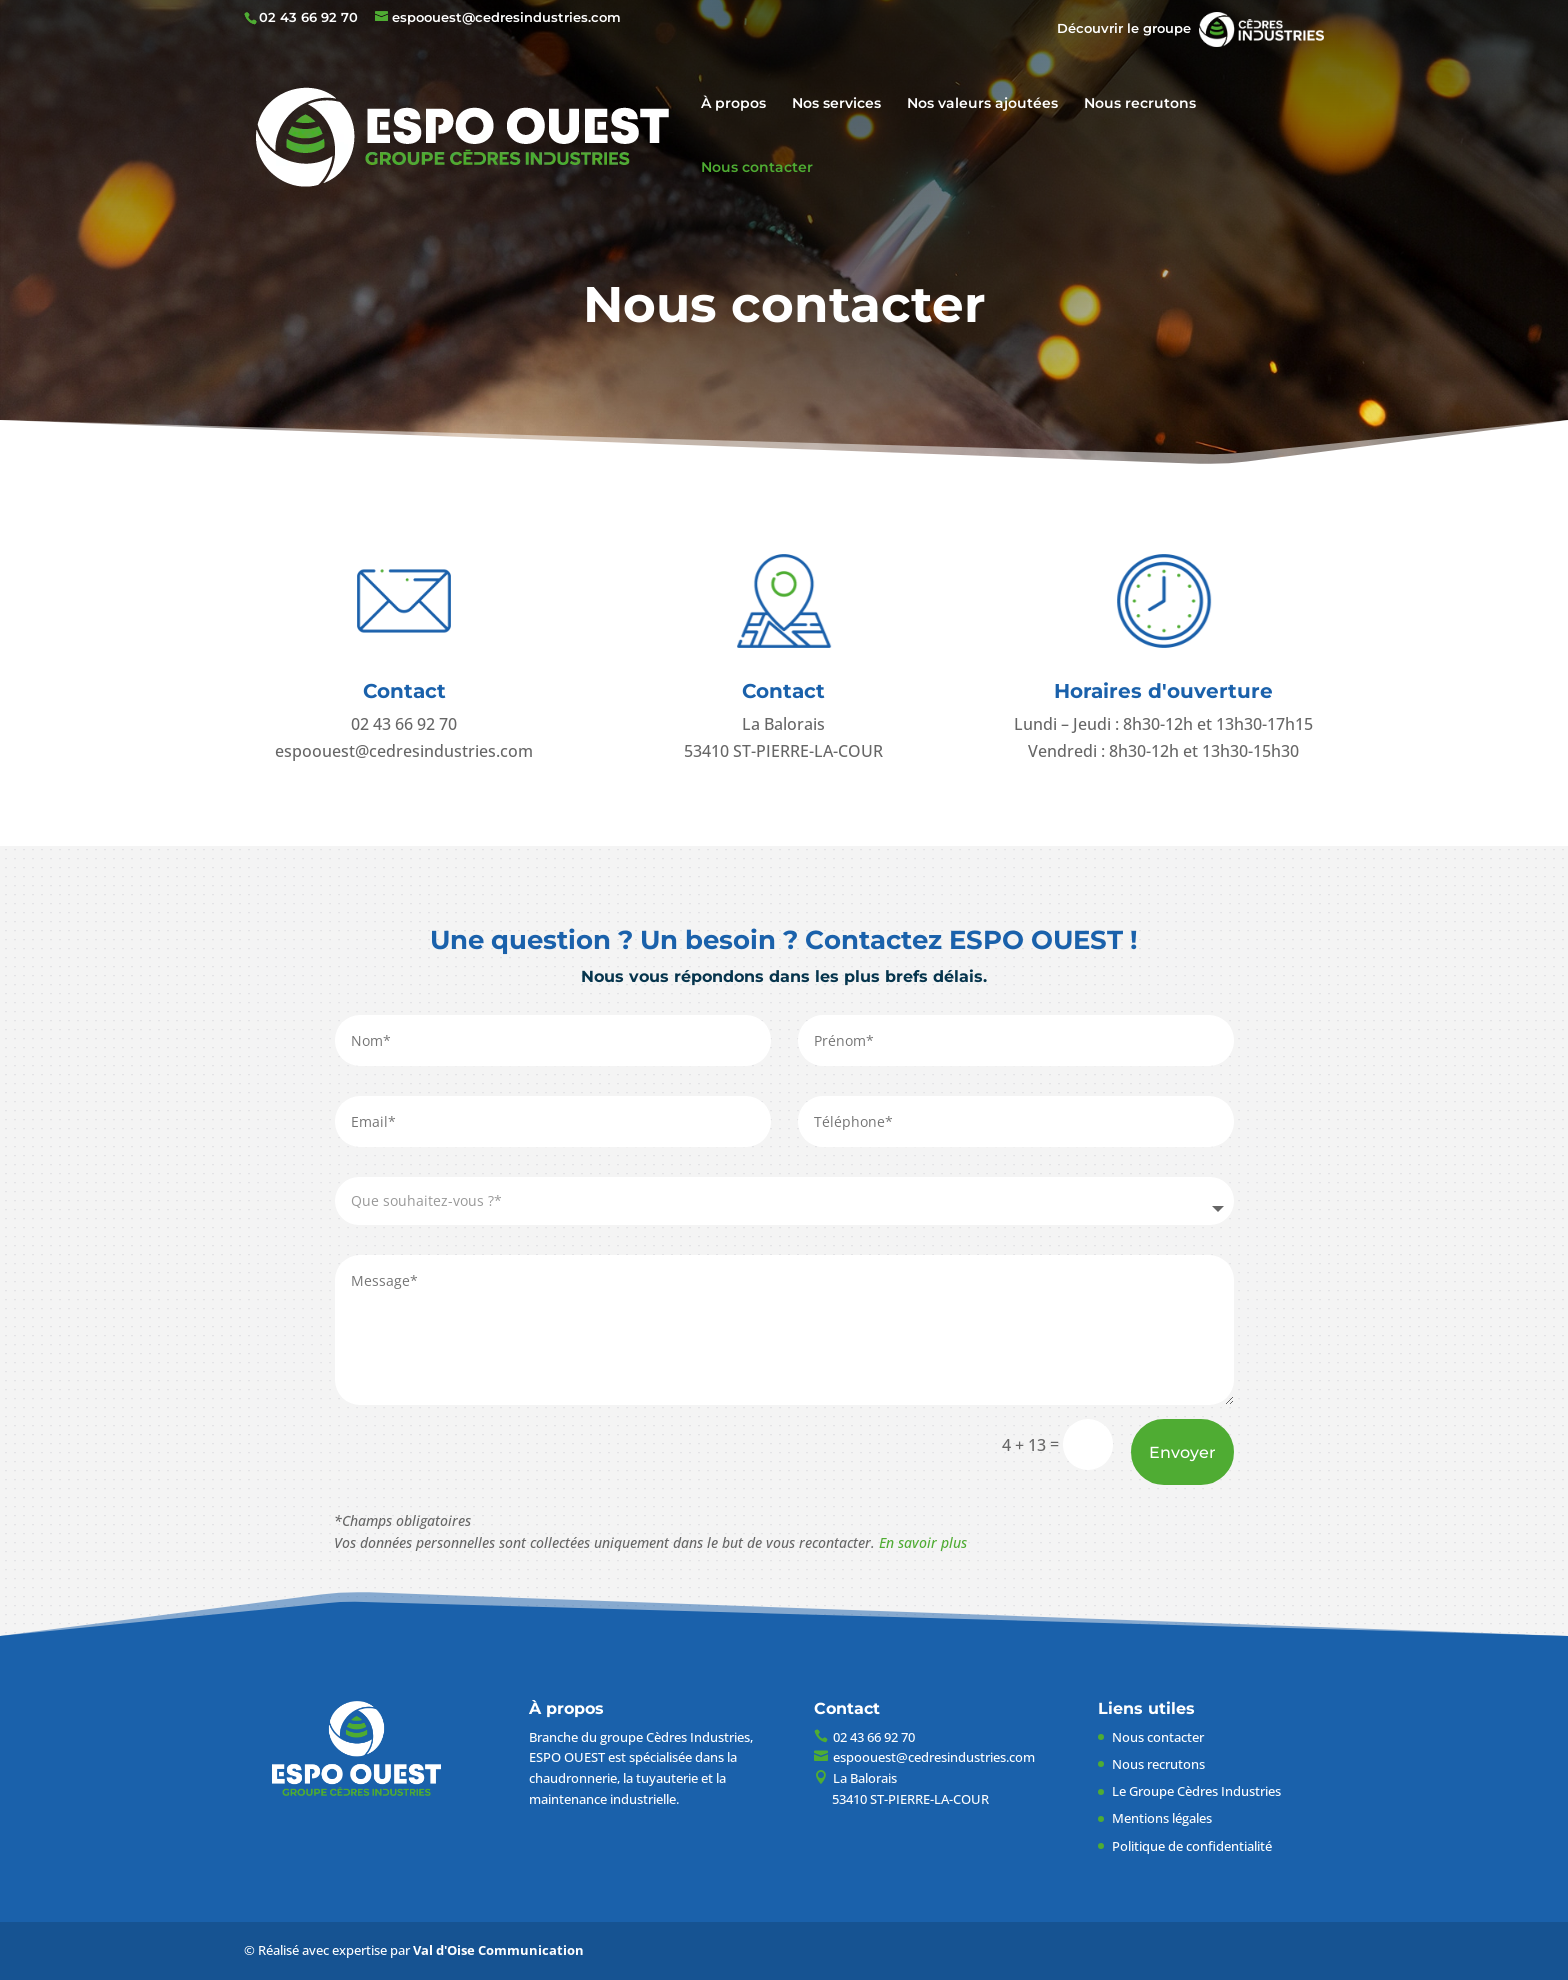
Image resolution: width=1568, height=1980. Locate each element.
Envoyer (1182, 1452)
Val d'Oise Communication (498, 1950)
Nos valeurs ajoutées (982, 104)
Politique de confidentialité (1192, 1846)
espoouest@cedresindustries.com (404, 751)
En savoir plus (923, 1542)
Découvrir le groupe (1190, 28)
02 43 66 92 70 (308, 17)
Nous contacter (757, 168)
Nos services (836, 104)
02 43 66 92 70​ (404, 724)
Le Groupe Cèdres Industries (1196, 1791)
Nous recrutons (1140, 104)
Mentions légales (1162, 1818)
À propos (733, 104)
